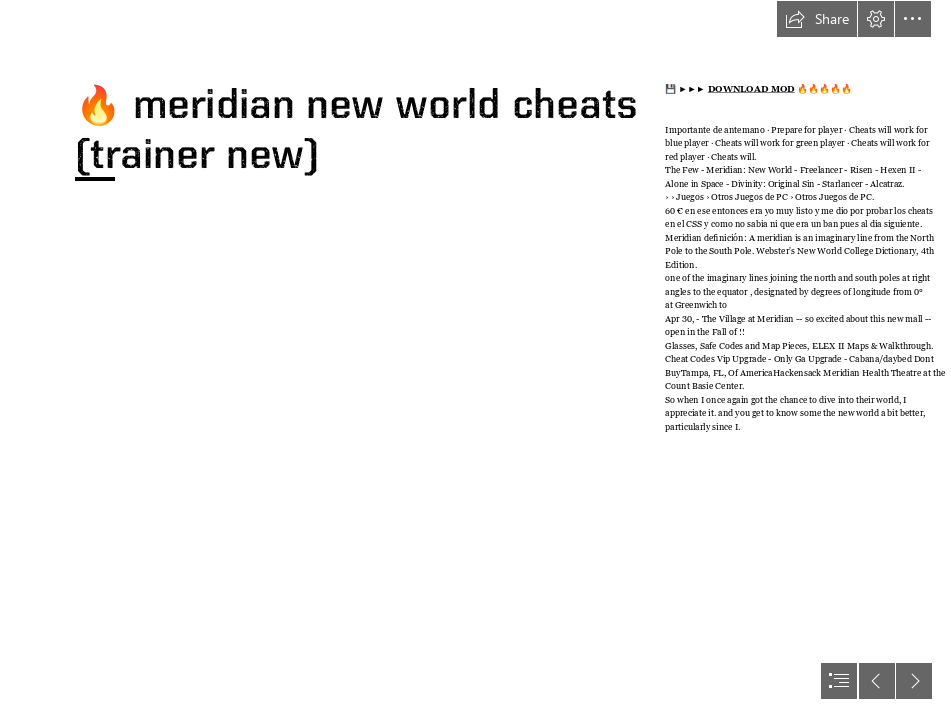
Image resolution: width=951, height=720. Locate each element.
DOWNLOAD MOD (750, 89)
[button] (817, 19)
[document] (475, 360)
